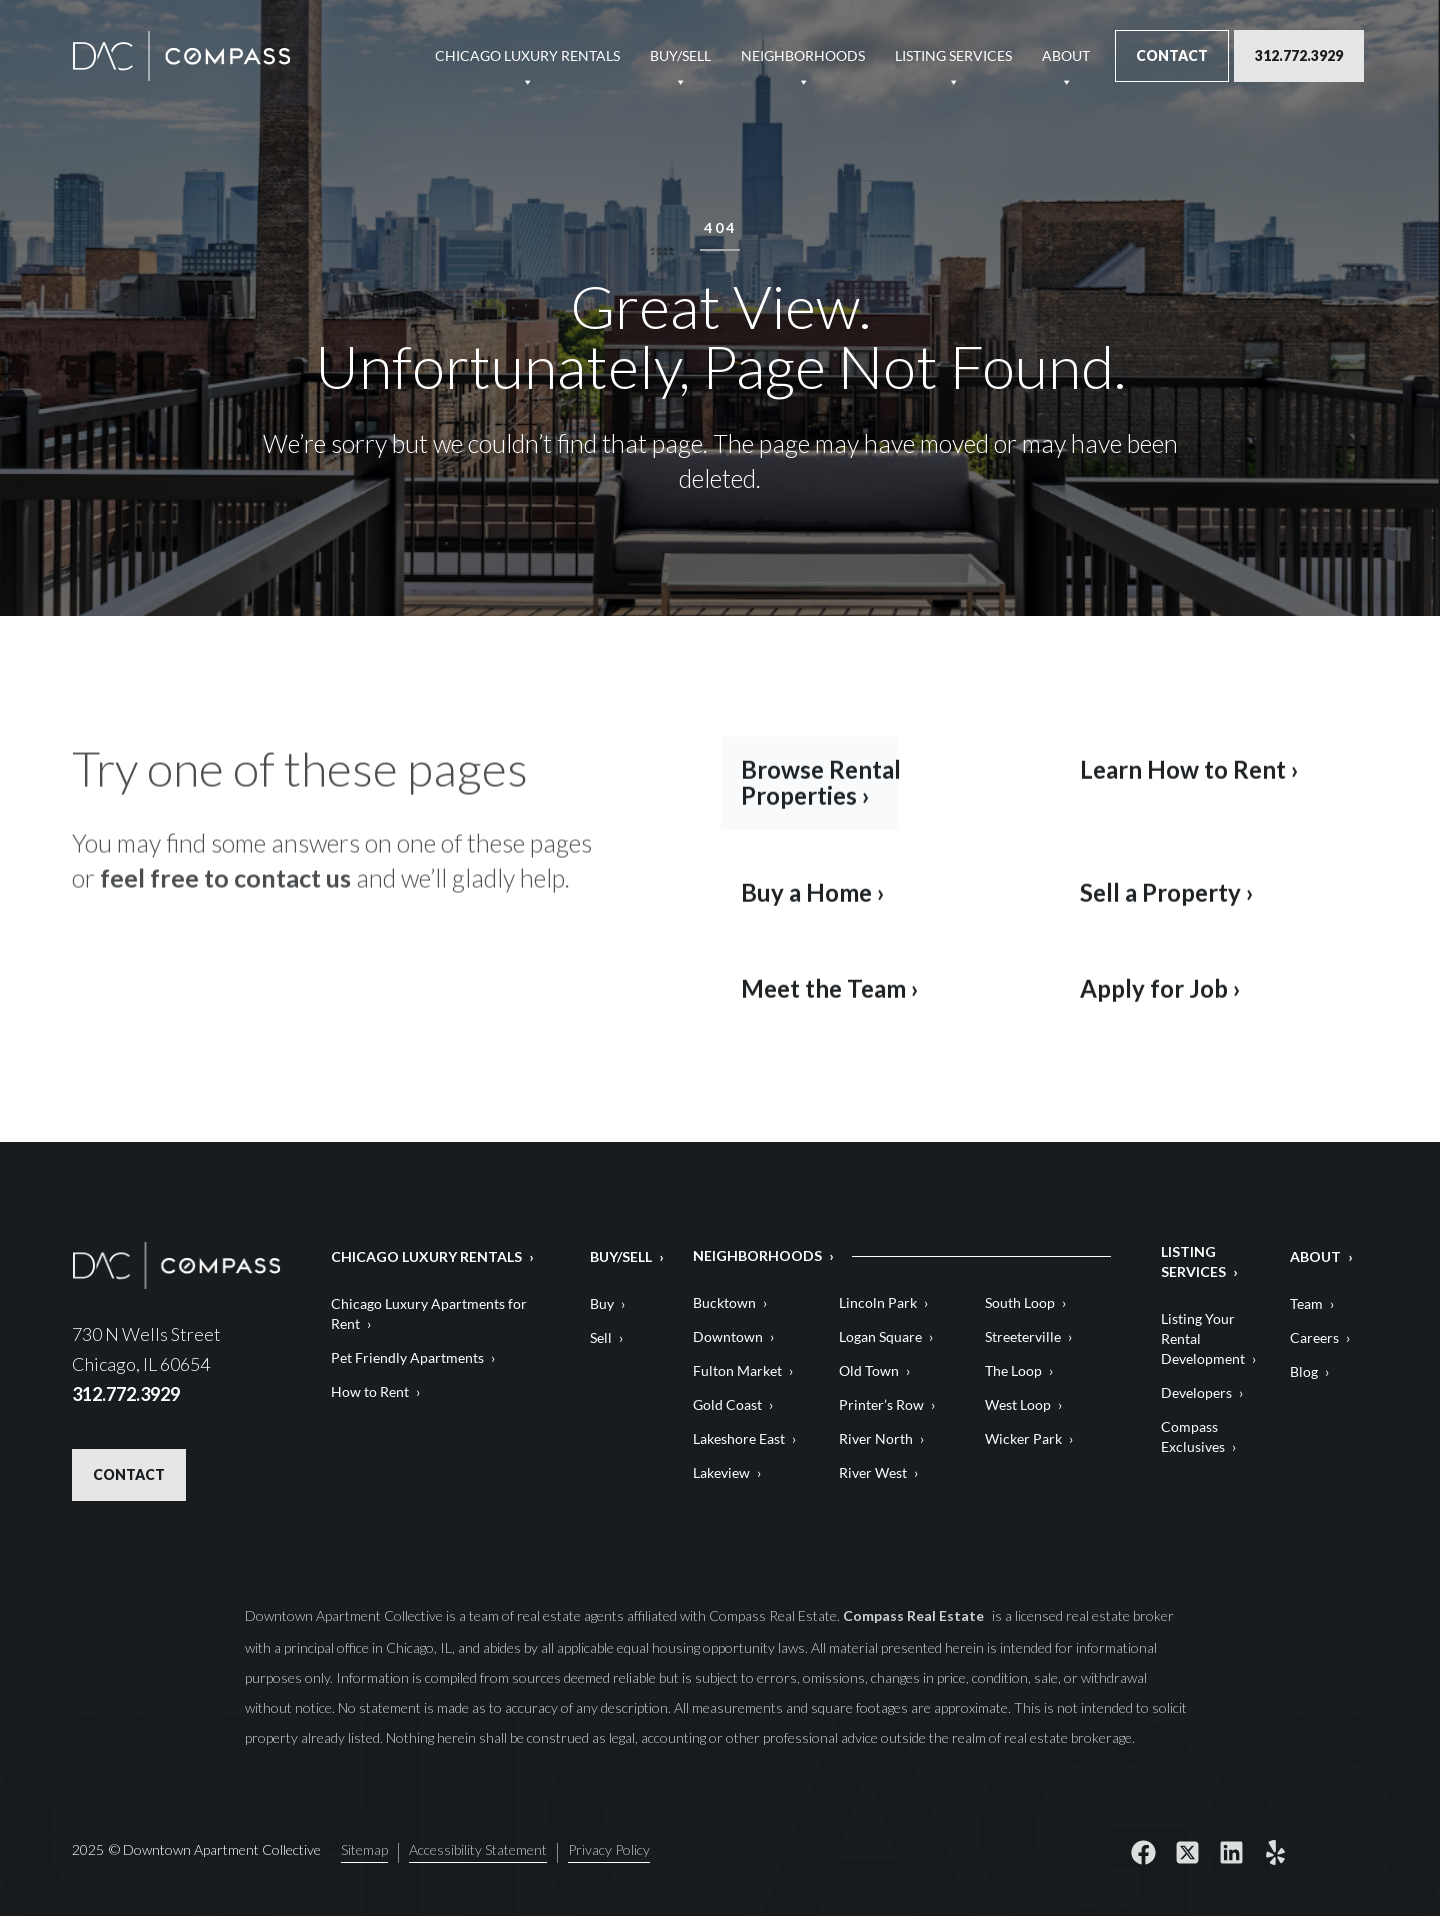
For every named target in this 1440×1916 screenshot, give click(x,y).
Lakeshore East (739, 1438)
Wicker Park (1023, 1438)
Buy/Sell (680, 64)
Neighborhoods (803, 64)
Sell (601, 1337)
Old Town (869, 1370)
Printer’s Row (881, 1404)
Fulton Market (737, 1370)
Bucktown (724, 1302)
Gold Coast (727, 1404)
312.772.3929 (1299, 55)
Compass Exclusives (1193, 1436)
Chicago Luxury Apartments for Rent (429, 1313)
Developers (1196, 1392)
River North (876, 1438)
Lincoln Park (878, 1302)
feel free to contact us (225, 893)
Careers (1314, 1337)
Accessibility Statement (478, 1848)
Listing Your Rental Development (1203, 1338)
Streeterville (1023, 1336)
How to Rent (370, 1391)
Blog (1304, 1371)
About (1066, 64)
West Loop (1018, 1404)
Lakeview (721, 1472)
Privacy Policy (609, 1848)
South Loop (1020, 1302)
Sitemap (364, 1848)
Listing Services (953, 64)
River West (873, 1472)
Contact (1172, 55)
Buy (602, 1303)
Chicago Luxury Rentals (527, 64)
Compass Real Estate (915, 1615)
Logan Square (880, 1336)
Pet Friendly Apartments (407, 1357)
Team (1306, 1303)
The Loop (1013, 1370)
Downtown (728, 1336)
